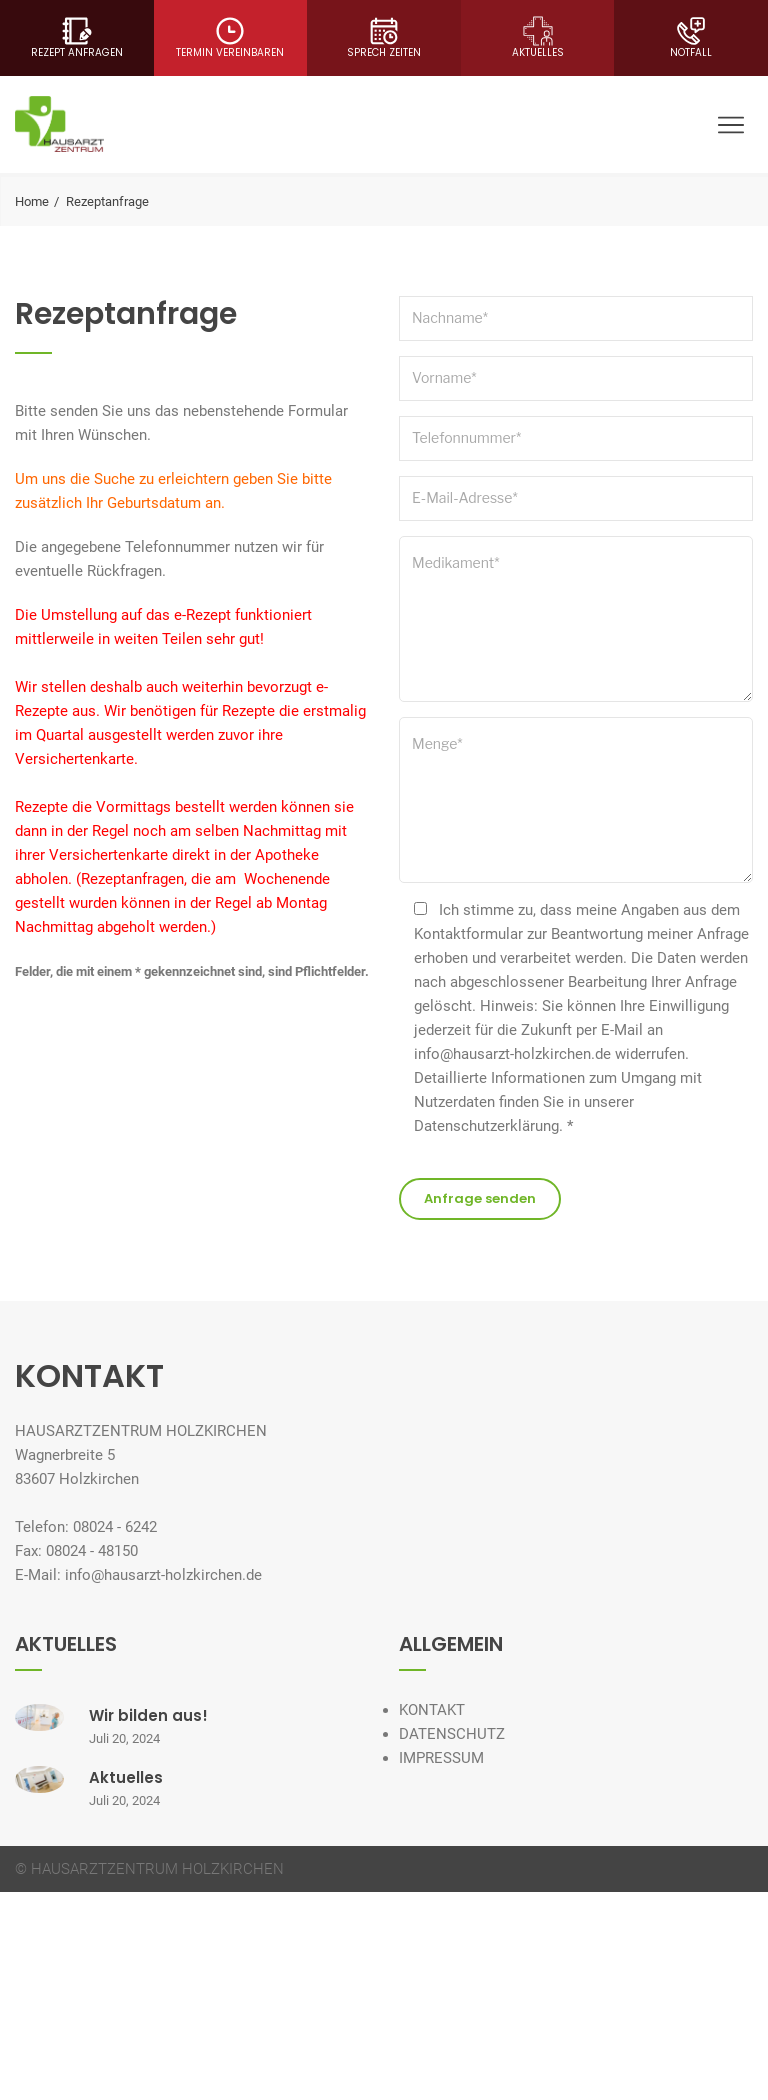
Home (32, 201)
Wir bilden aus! (148, 1715)
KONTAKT (432, 1710)
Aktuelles (126, 1777)
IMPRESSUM (441, 1758)
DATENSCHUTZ (452, 1734)
